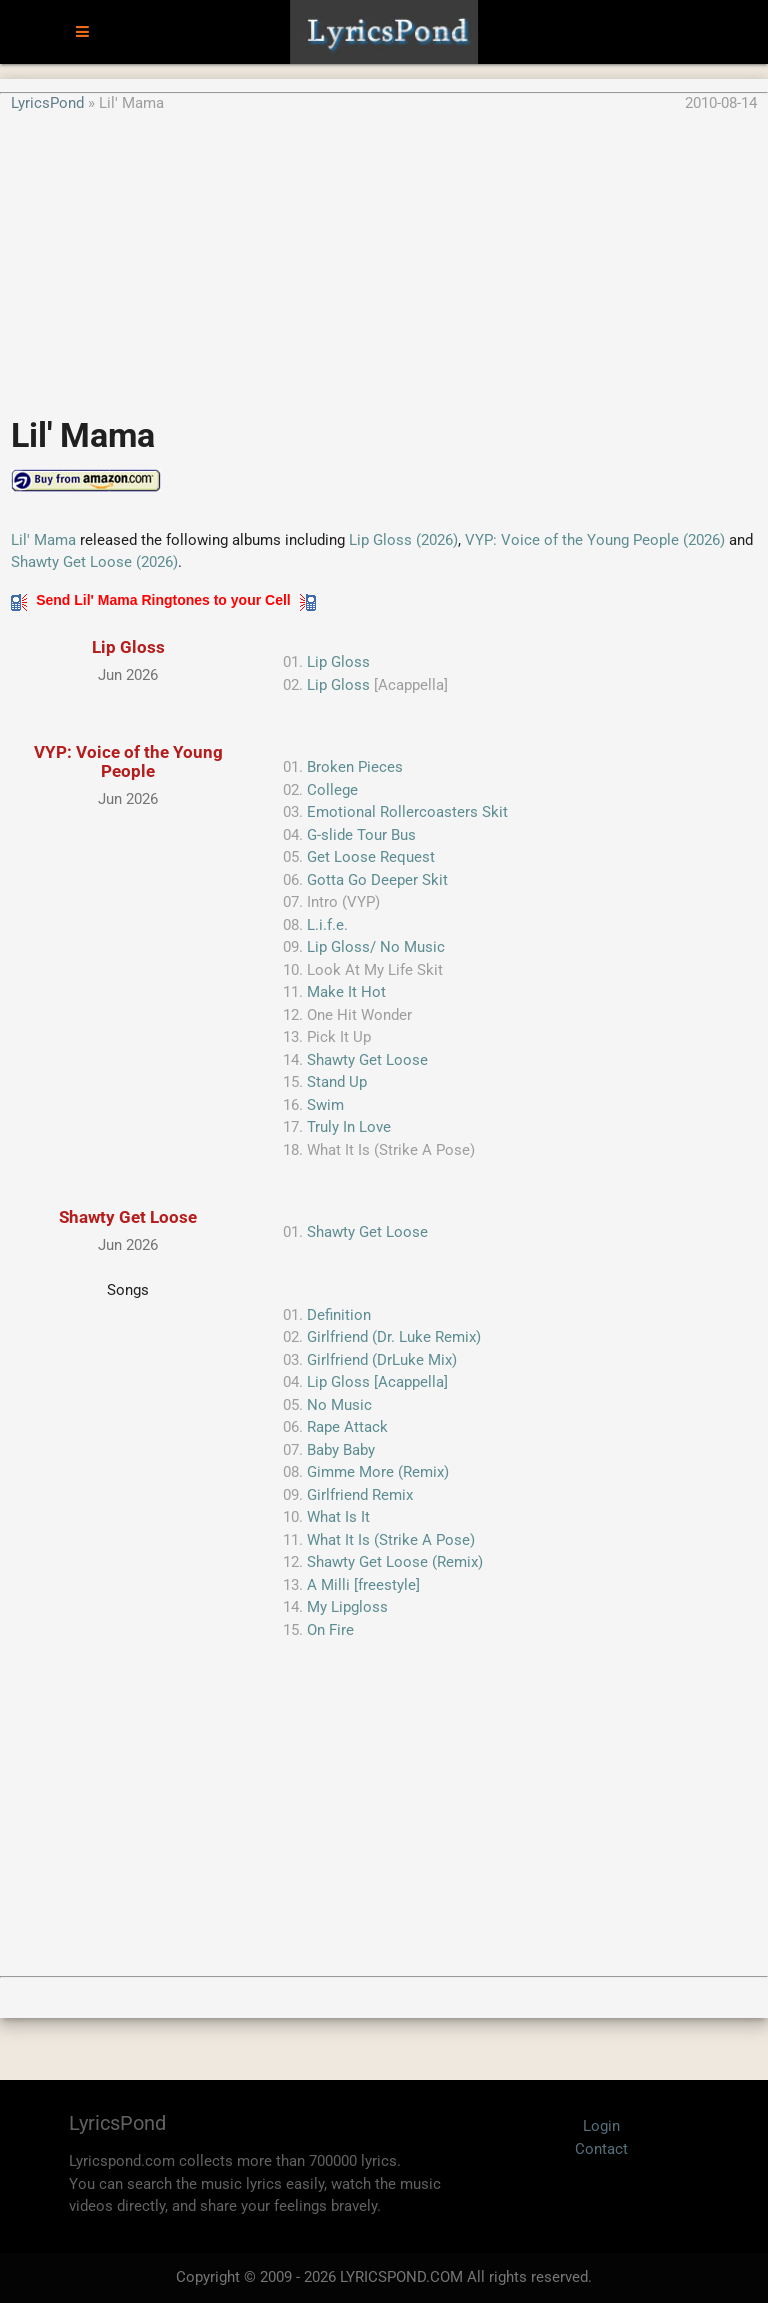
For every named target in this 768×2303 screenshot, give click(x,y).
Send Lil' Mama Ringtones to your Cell (163, 600)
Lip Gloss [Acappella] (377, 1382)
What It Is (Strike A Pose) (391, 1540)
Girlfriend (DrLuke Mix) (382, 1360)
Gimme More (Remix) (378, 1472)
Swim (325, 1105)
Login (601, 2126)
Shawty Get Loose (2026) (94, 562)
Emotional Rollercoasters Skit (407, 812)
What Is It (338, 1517)
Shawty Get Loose (367, 1060)
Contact (601, 2149)
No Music (339, 1405)
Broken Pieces (355, 767)
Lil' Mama (43, 540)
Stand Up (337, 1082)
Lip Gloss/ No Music (376, 947)
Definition (339, 1315)
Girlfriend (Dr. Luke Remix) (394, 1337)
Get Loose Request (371, 857)
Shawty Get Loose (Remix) (395, 1562)
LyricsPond (47, 103)
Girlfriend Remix (360, 1495)
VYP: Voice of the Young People (128, 761)
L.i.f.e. (327, 925)
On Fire (330, 1630)
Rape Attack (347, 1427)
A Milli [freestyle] (363, 1585)
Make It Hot (346, 992)
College (332, 790)
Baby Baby (341, 1450)
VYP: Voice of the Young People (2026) (595, 540)
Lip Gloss (128, 647)
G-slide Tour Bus (361, 835)
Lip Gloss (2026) (403, 540)
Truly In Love (349, 1127)
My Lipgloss (347, 1607)
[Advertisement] (384, 254)
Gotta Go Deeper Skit (377, 880)
